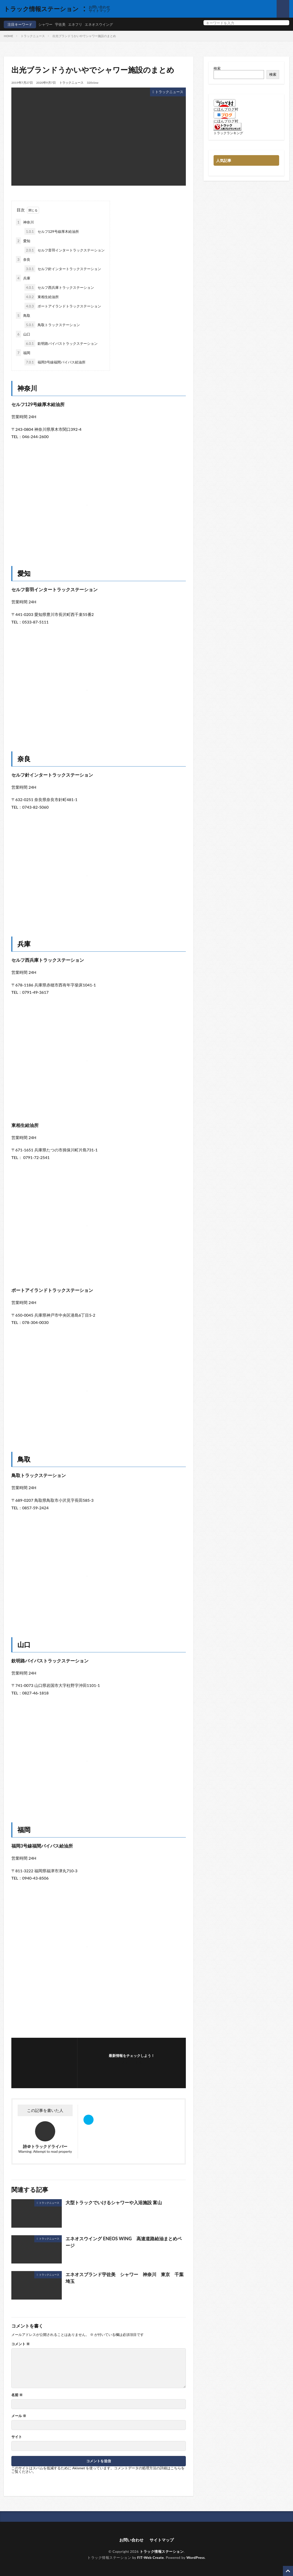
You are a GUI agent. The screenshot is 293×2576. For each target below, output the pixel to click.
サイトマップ (99, 10)
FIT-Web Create (150, 2557)
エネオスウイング (99, 24)
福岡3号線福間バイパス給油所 (54, 362)
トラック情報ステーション (41, 9)
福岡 (23, 352)
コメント (20, 2344)
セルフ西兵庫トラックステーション (59, 287)
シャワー (45, 24)
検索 (217, 68)
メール (18, 2416)
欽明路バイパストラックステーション (61, 343)
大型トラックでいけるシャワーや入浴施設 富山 (114, 2202)
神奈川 (25, 222)
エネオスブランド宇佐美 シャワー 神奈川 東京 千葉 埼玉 (126, 2278)
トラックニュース (33, 36)
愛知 (23, 240)
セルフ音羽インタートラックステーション (64, 250)
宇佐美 (60, 24)
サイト (16, 2437)
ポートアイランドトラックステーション (62, 306)
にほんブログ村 (226, 109)
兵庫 (23, 278)
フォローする (131, 2062)
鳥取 (23, 315)
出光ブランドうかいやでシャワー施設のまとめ (84, 36)
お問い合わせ (99, 7)
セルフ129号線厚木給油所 (51, 231)
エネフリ (75, 24)
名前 (17, 2395)
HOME (8, 36)
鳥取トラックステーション (52, 324)
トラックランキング (228, 133)
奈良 (23, 259)
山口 (23, 334)
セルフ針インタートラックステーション (62, 268)
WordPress (195, 2557)
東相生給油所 (41, 296)
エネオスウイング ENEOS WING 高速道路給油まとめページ (124, 2242)
